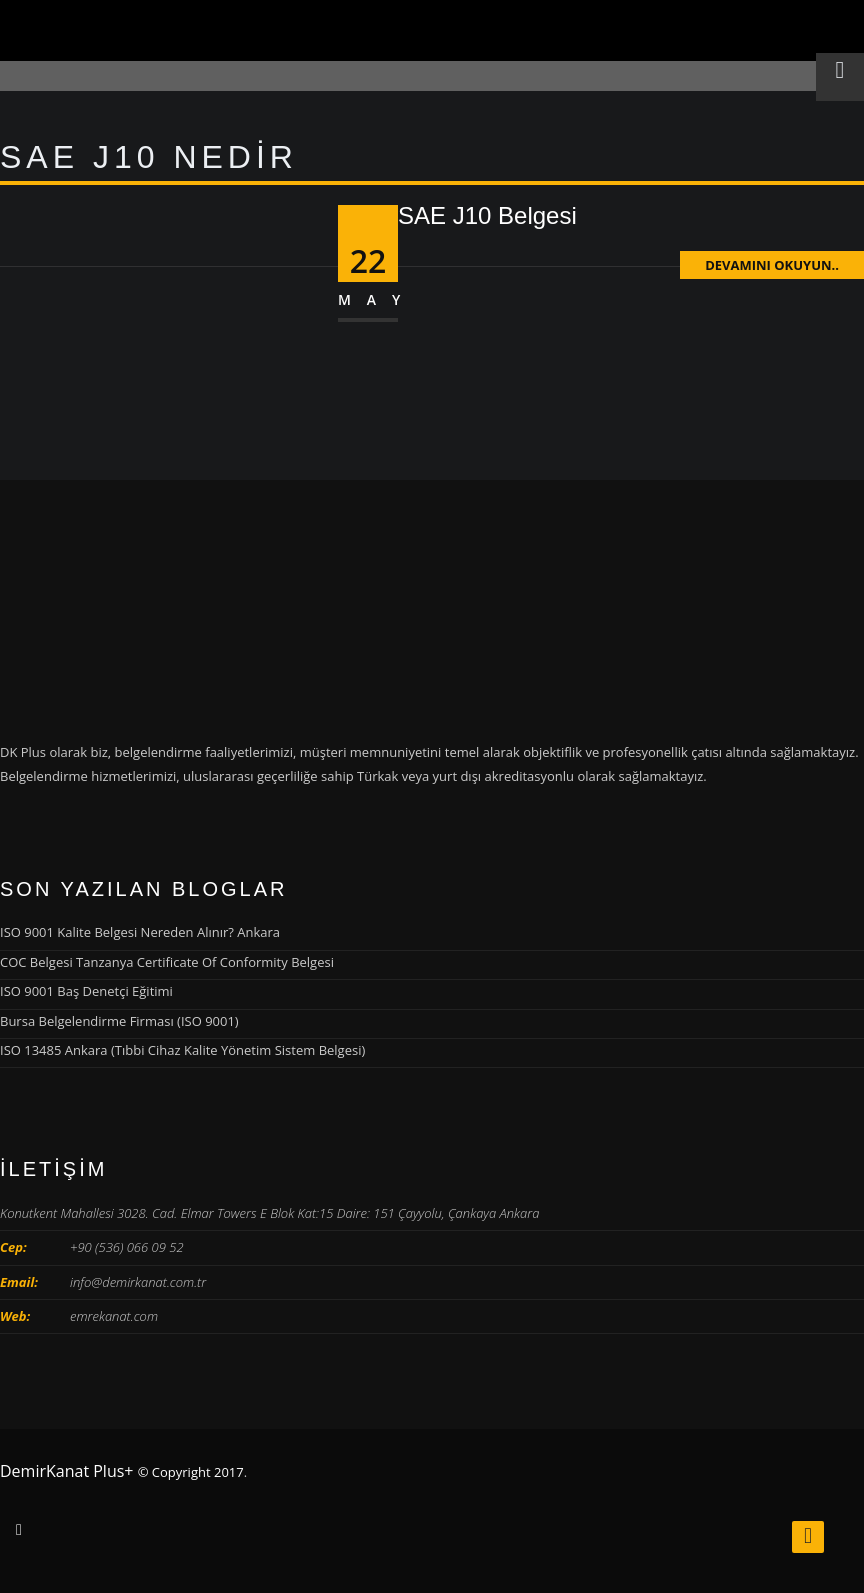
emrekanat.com (114, 1316)
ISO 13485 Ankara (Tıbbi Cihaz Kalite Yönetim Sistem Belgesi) (182, 1050)
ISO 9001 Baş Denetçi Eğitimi (86, 991)
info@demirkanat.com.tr (138, 1282)
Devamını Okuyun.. (772, 265)
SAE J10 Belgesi (487, 215)
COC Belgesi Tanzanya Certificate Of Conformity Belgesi (167, 962)
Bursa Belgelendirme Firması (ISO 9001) (119, 1021)
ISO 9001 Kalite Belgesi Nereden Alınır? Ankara (140, 932)
